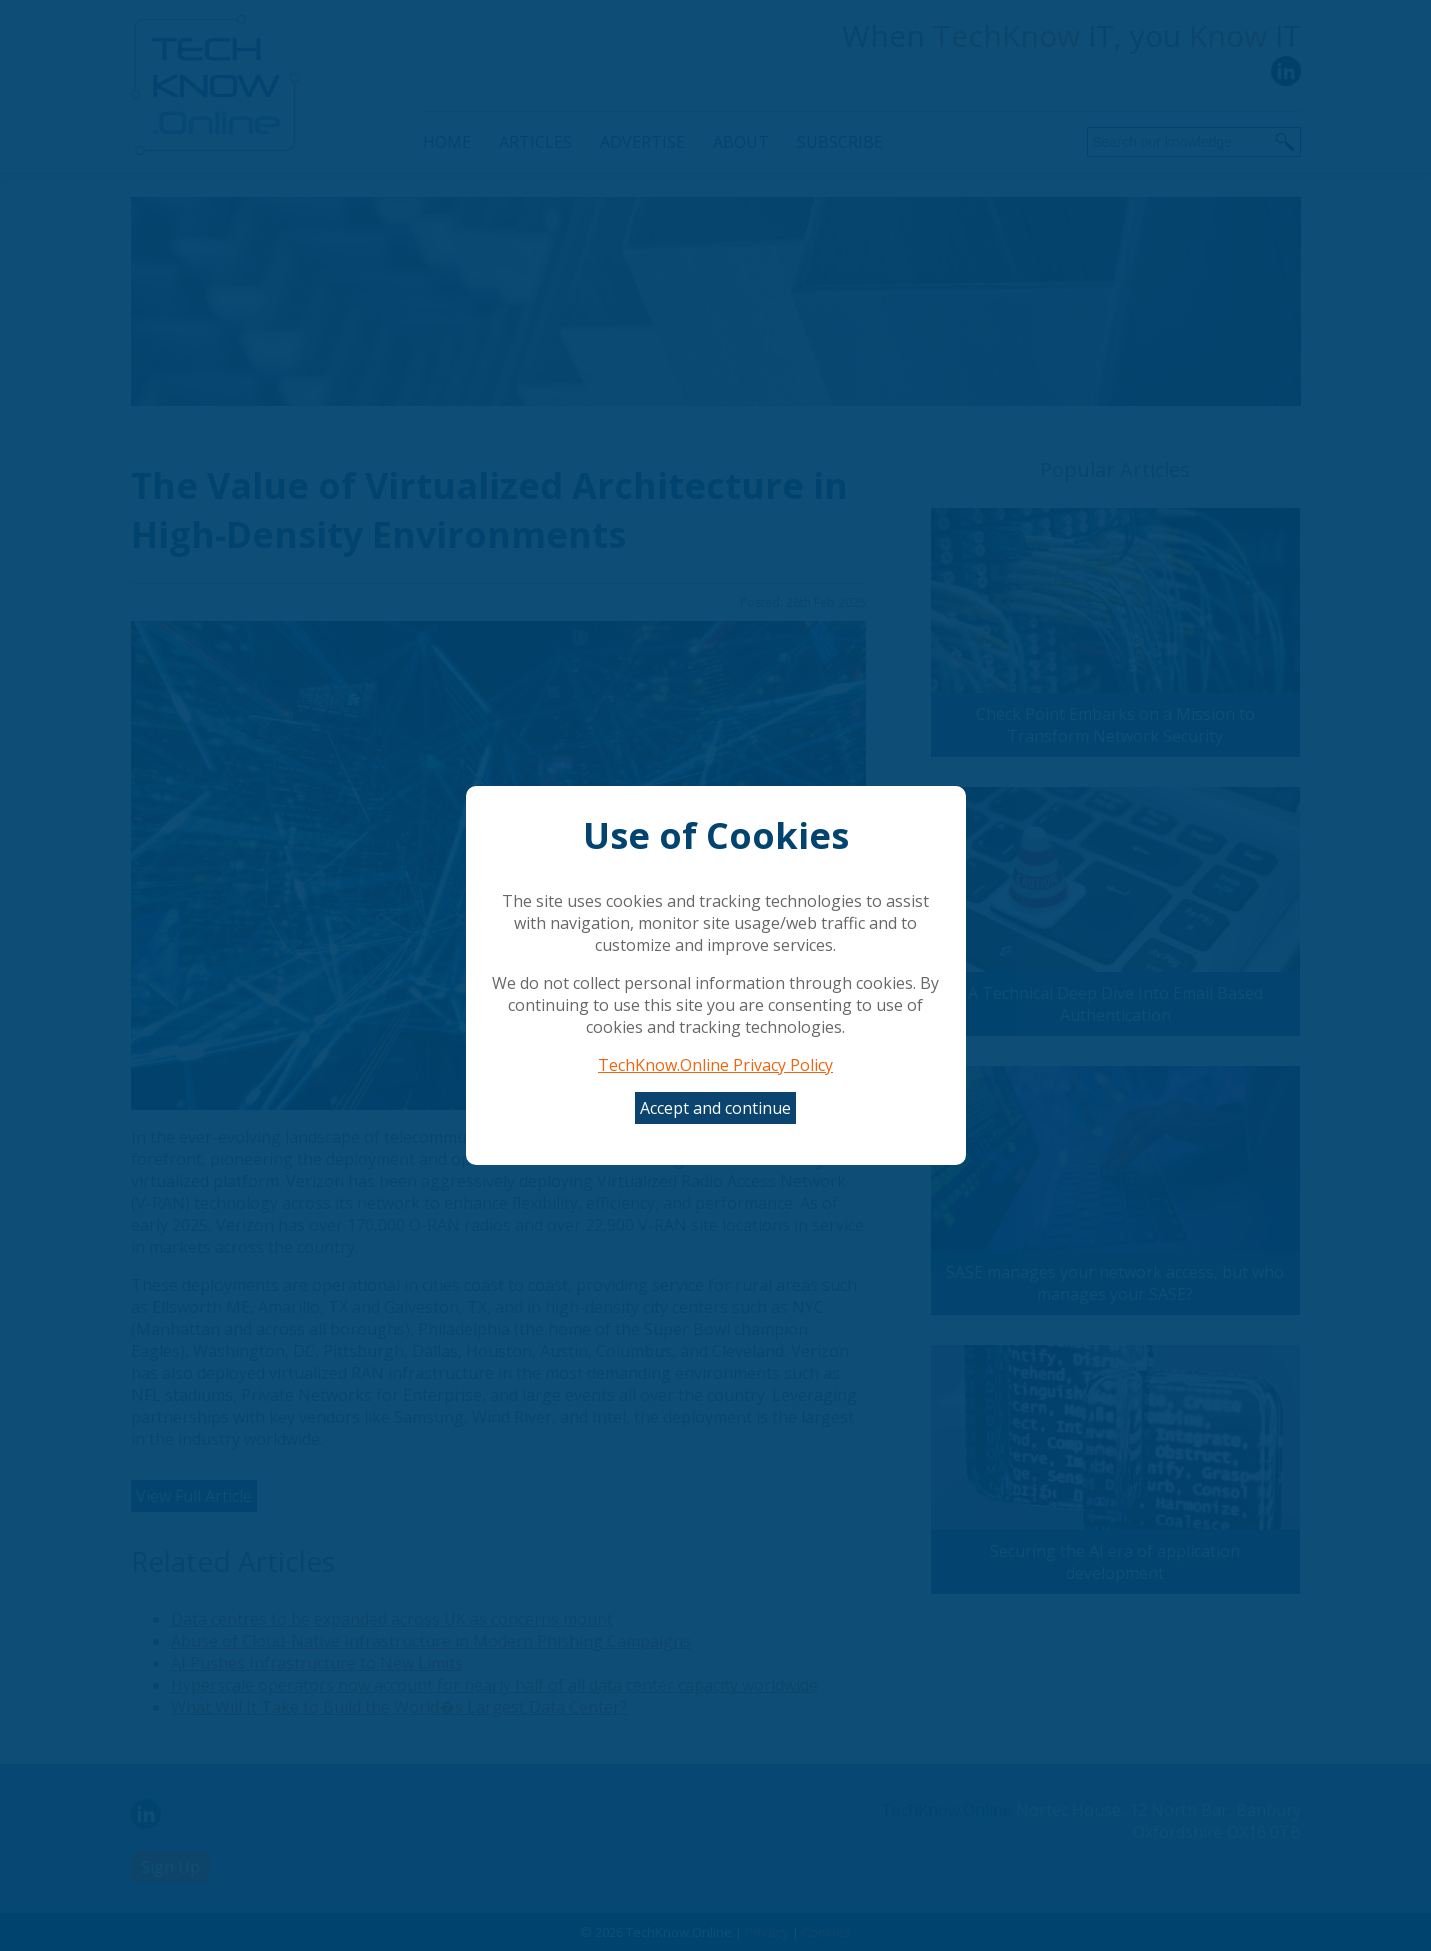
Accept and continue (715, 1108)
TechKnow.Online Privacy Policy (715, 1065)
